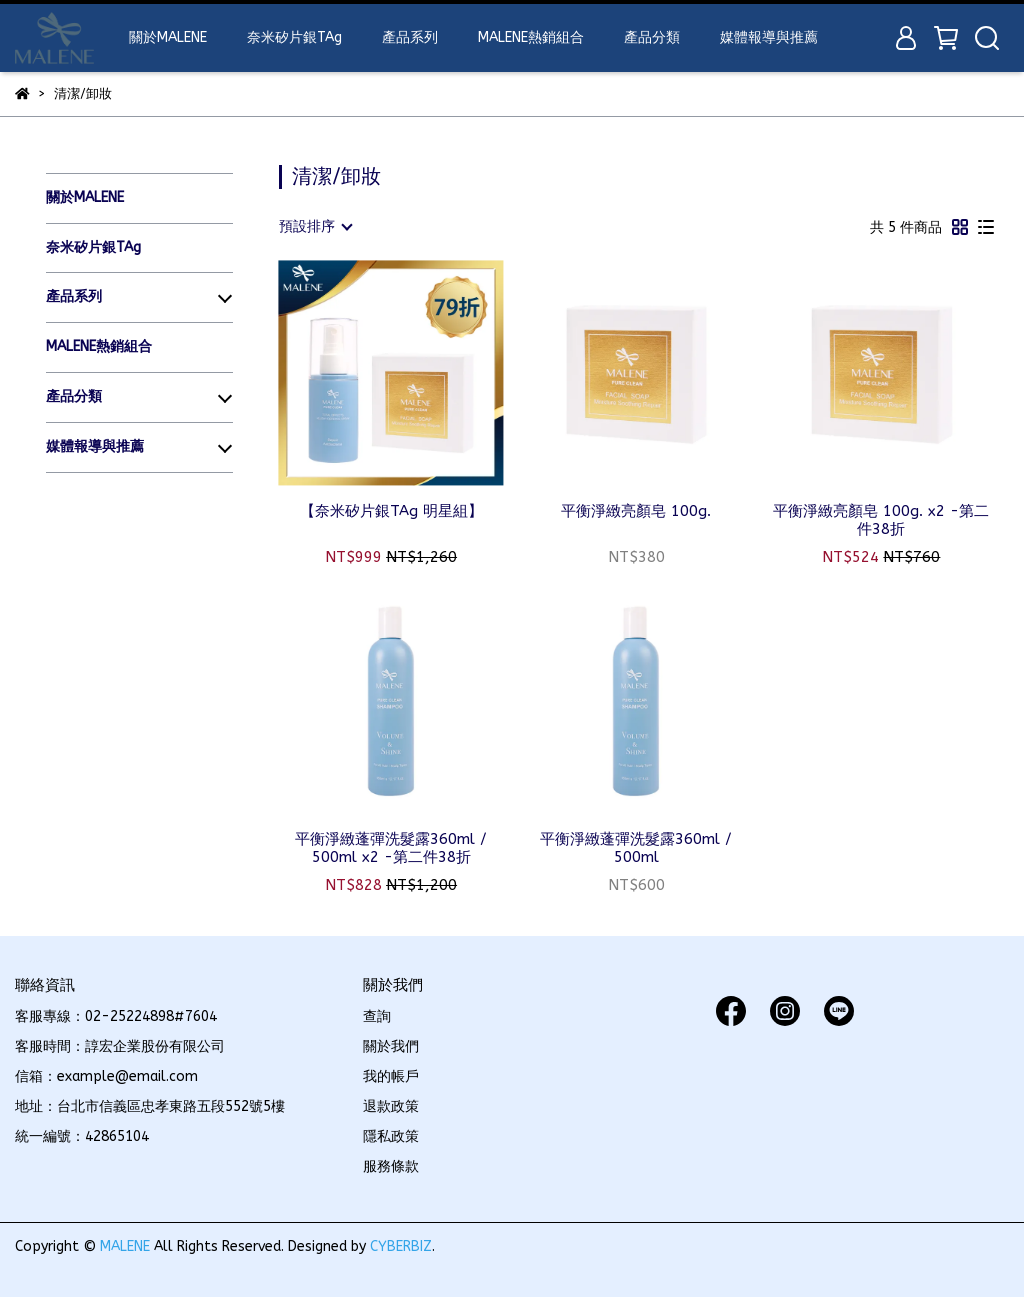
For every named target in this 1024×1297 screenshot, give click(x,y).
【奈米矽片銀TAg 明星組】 (391, 511)
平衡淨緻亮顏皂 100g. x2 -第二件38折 (881, 520)
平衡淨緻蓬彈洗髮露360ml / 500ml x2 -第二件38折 (391, 848)
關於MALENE (168, 37)
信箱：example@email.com (106, 1076)
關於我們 (391, 1046)
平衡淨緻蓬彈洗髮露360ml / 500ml (636, 848)
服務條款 (391, 1166)
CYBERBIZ (401, 1246)
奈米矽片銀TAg (294, 37)
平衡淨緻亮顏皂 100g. (636, 511)
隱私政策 (391, 1136)
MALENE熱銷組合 (531, 37)
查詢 (377, 1016)
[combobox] (315, 227)
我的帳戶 (391, 1076)
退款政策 (391, 1106)
